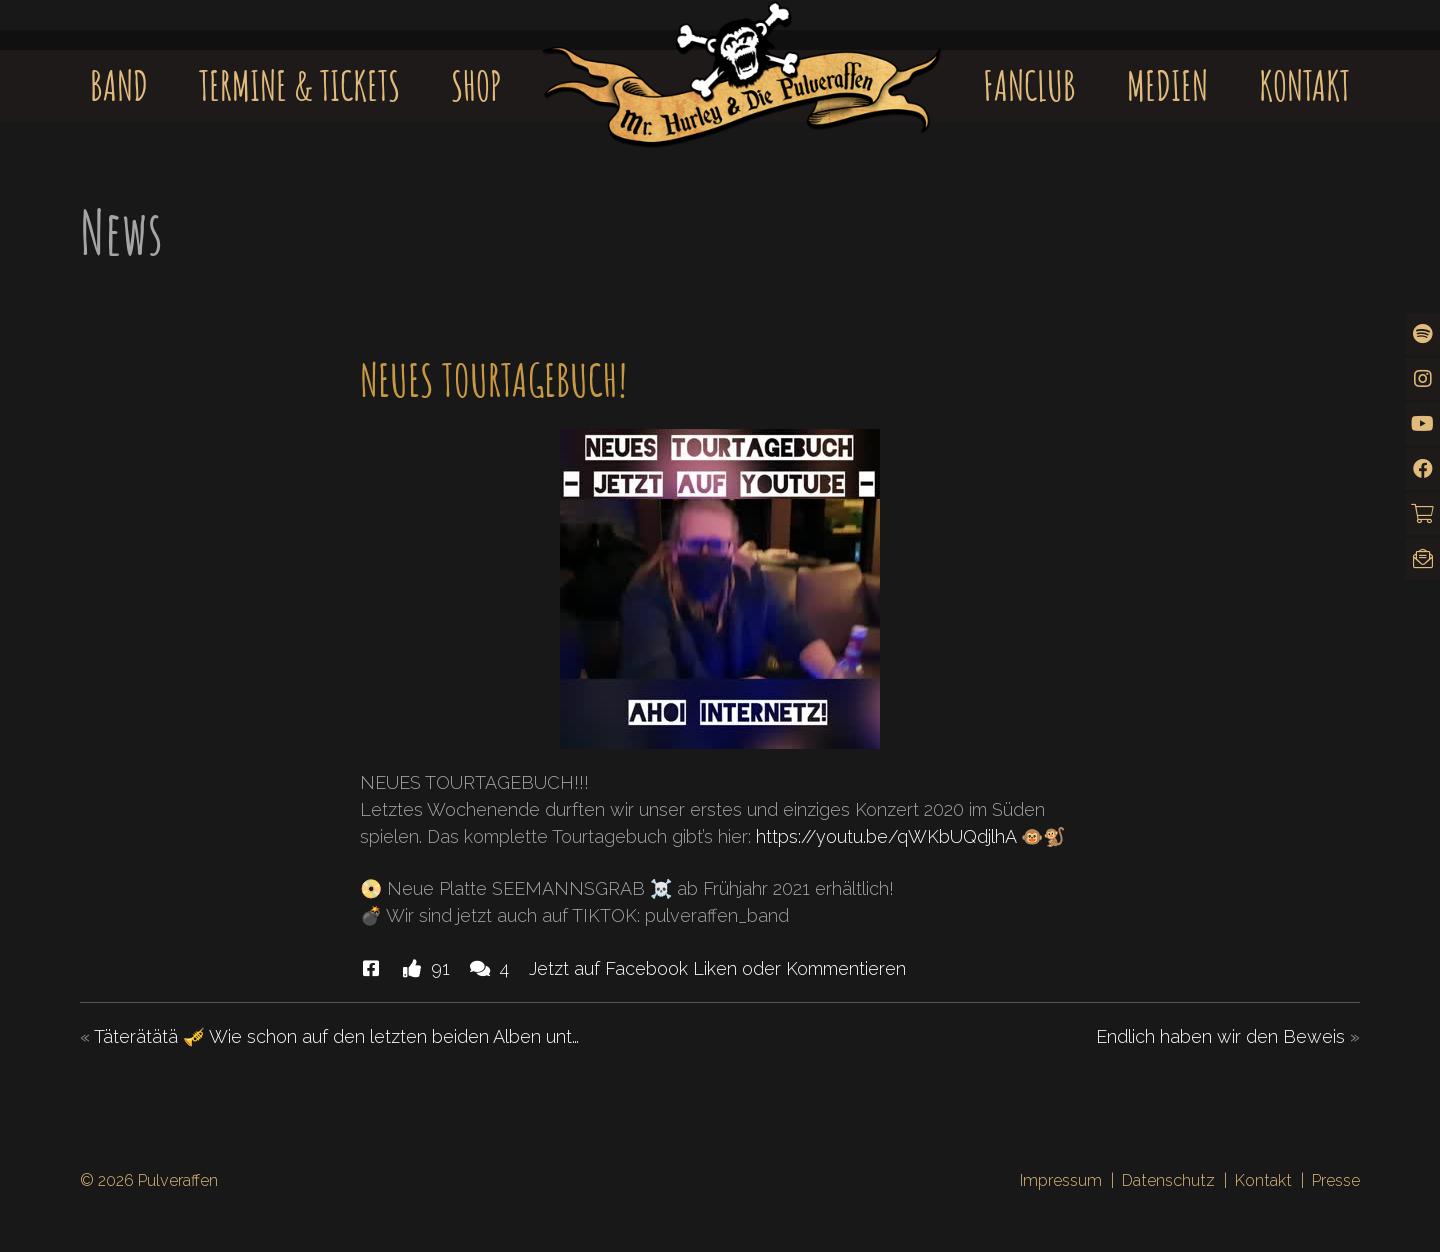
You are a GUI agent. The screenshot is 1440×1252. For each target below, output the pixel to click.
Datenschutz (1168, 1180)
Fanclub (1029, 85)
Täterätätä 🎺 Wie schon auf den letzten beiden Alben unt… (336, 1036)
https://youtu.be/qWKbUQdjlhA (886, 836)
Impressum (1061, 1180)
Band (119, 85)
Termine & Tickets (299, 85)
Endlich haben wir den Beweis (1220, 1036)
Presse (1336, 1180)
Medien (1167, 85)
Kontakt (1304, 85)
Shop (476, 85)
